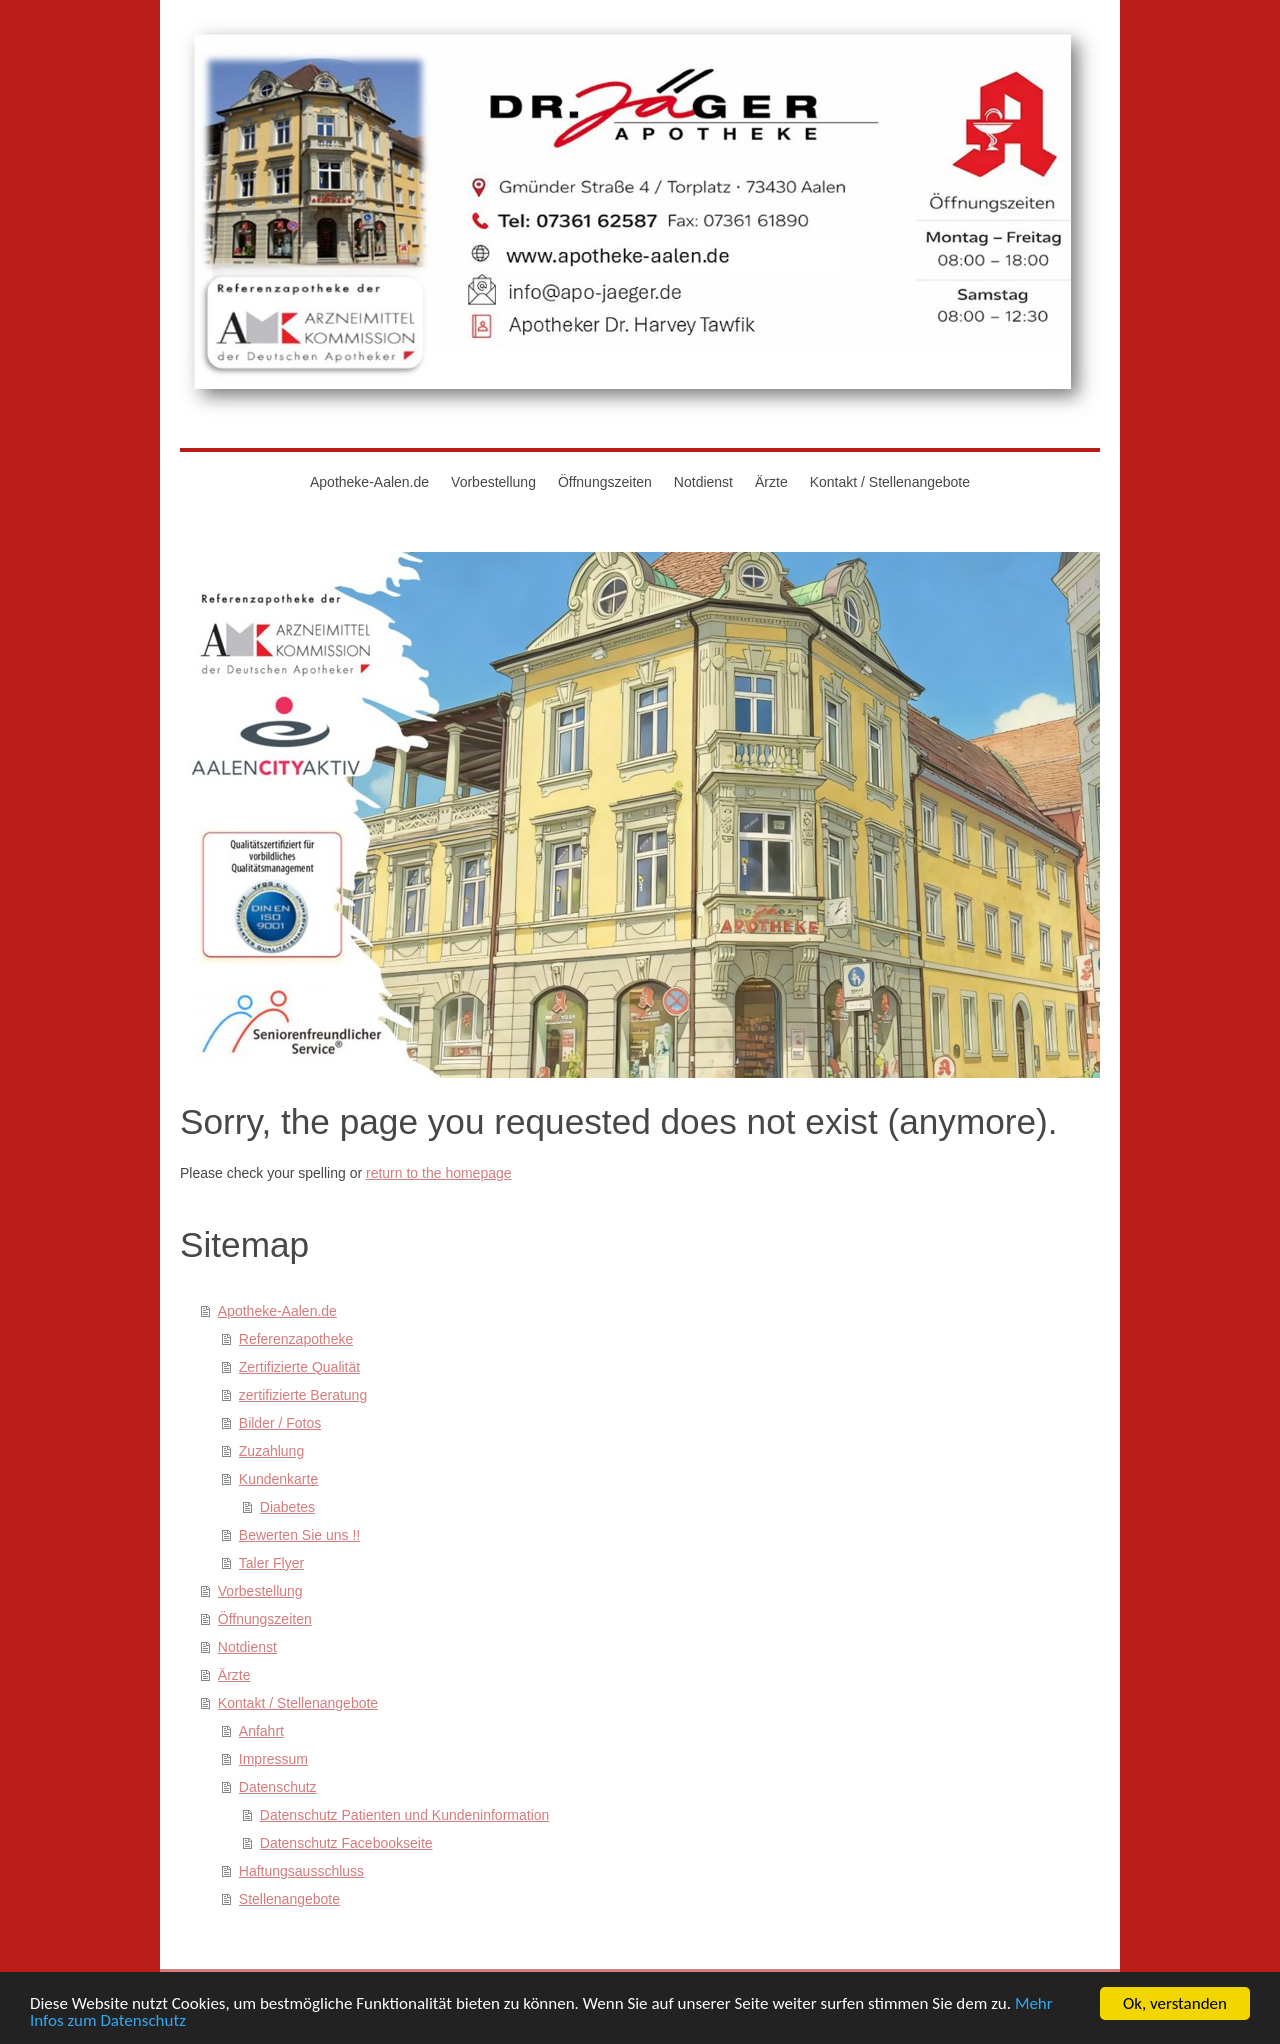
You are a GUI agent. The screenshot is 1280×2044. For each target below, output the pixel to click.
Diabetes (287, 1507)
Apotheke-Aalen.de (277, 1311)
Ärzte (234, 1675)
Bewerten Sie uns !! (299, 1535)
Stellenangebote (289, 1899)
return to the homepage (439, 1173)
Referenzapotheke (296, 1339)
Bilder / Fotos (280, 1423)
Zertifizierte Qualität (299, 1367)
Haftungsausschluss (301, 1871)
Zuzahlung (271, 1451)
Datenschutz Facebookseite (346, 1843)
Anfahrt (261, 1731)
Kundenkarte (278, 1479)
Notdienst (247, 1647)
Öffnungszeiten (265, 1619)
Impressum (273, 1759)
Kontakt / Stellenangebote (298, 1703)
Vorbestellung (260, 1591)
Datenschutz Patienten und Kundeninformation (405, 1815)
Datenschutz (278, 1787)
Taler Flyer (271, 1563)
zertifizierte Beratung (303, 1395)
